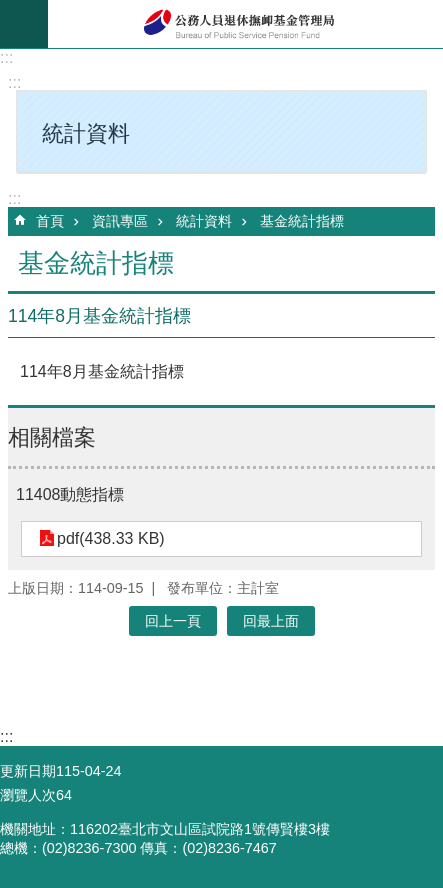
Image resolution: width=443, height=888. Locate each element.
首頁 (50, 221)
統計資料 (204, 221)
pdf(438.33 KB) (111, 538)
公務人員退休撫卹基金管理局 (245, 24)
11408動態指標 (70, 494)
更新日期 (28, 771)
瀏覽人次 (28, 795)
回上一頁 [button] (173, 621)
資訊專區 (120, 221)
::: (6, 57)
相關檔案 (52, 437)
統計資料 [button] (86, 133)
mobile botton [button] (24, 24)
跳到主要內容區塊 (10, 10)
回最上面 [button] (271, 621)
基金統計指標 (302, 221)
